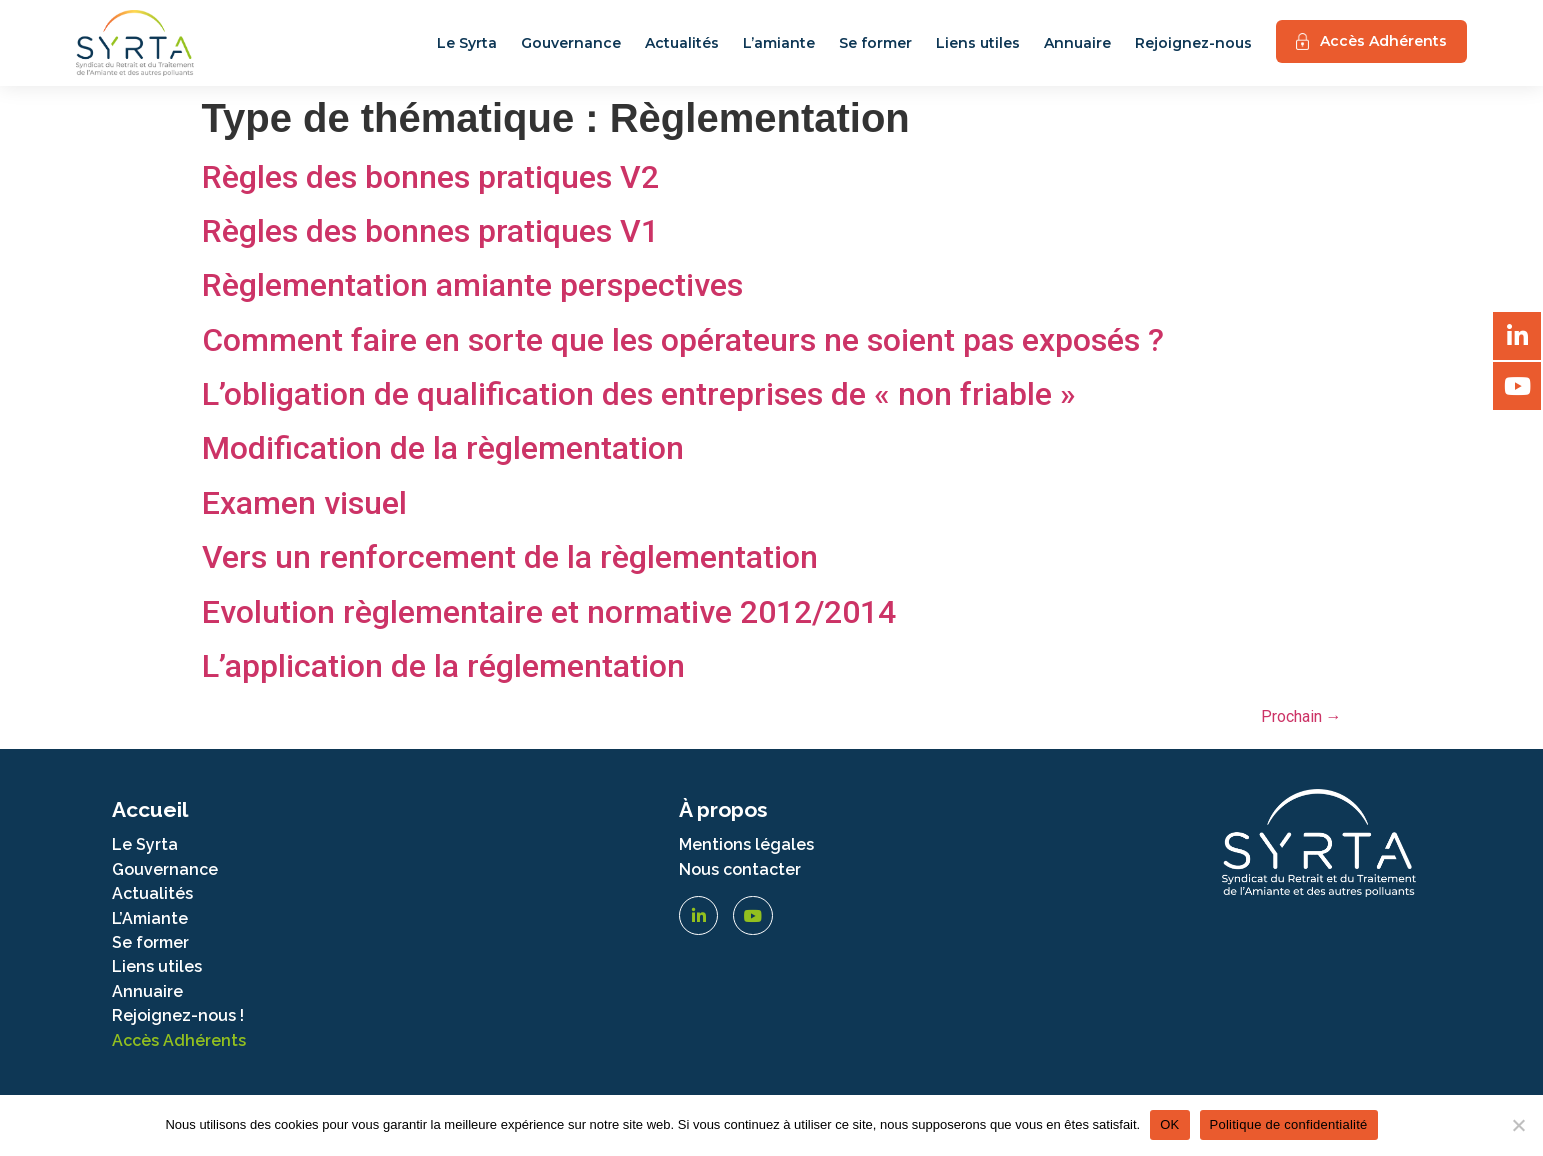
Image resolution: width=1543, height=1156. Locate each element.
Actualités (682, 43)
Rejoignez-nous (1193, 43)
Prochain (1301, 716)
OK (1169, 1124)
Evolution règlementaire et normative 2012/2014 (549, 612)
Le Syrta (467, 43)
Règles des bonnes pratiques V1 (430, 231)
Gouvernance (571, 43)
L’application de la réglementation (443, 666)
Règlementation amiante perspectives (472, 285)
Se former (875, 43)
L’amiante (779, 43)
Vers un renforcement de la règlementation (510, 557)
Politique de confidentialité (1289, 1124)
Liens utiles (978, 43)
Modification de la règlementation (443, 448)
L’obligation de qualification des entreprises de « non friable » (639, 394)
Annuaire (1077, 43)
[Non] (1518, 1125)
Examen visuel (304, 503)
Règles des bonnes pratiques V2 (430, 177)
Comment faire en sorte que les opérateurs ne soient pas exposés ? (683, 340)
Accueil (150, 809)
